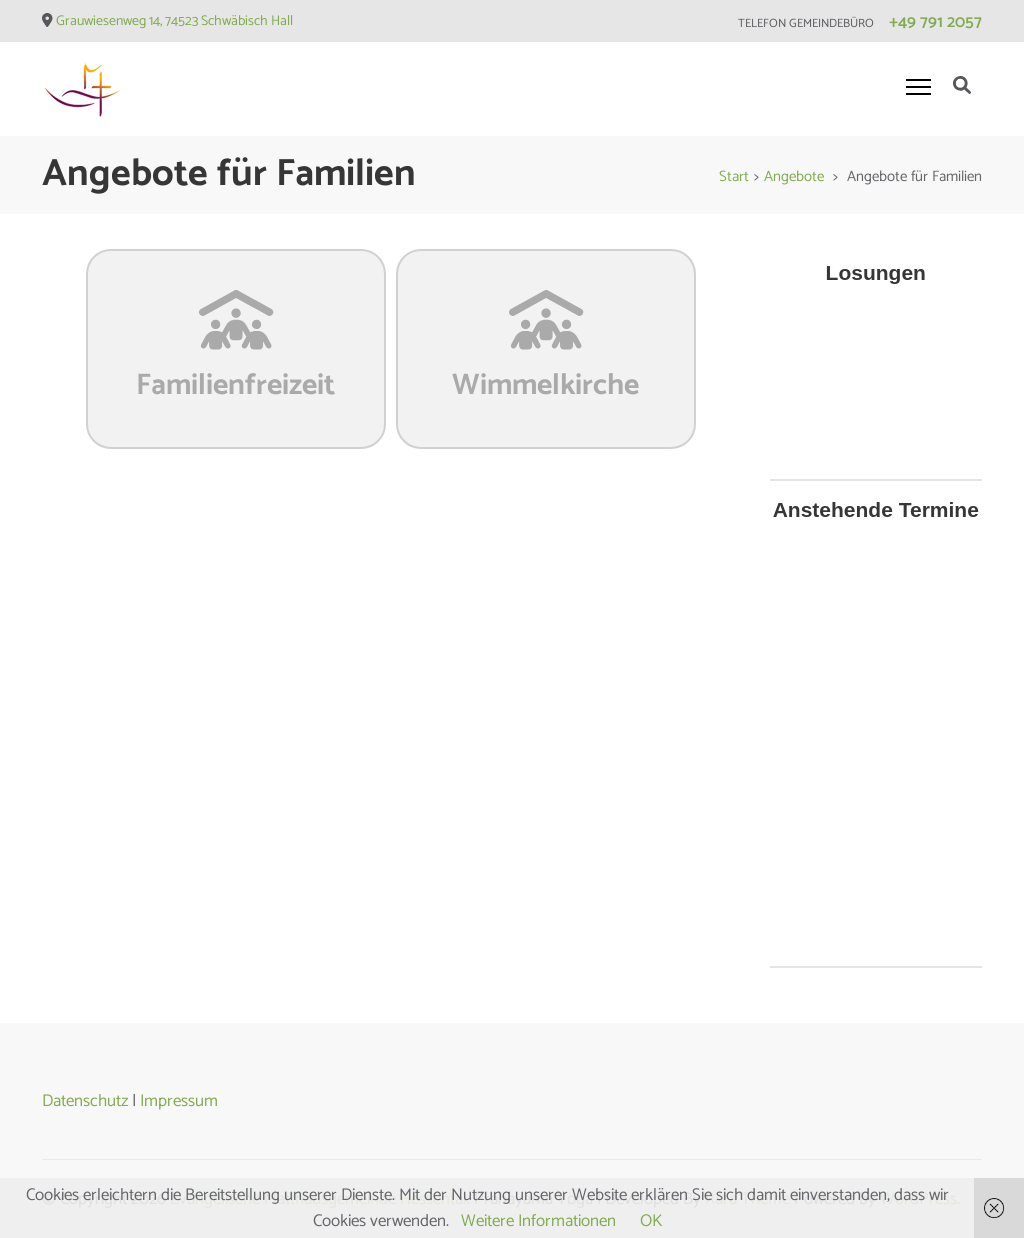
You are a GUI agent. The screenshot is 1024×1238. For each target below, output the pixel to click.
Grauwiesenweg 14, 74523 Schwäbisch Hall (174, 21)
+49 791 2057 (935, 22)
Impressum (179, 1101)
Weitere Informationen (538, 1221)
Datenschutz (85, 1101)
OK (651, 1221)
